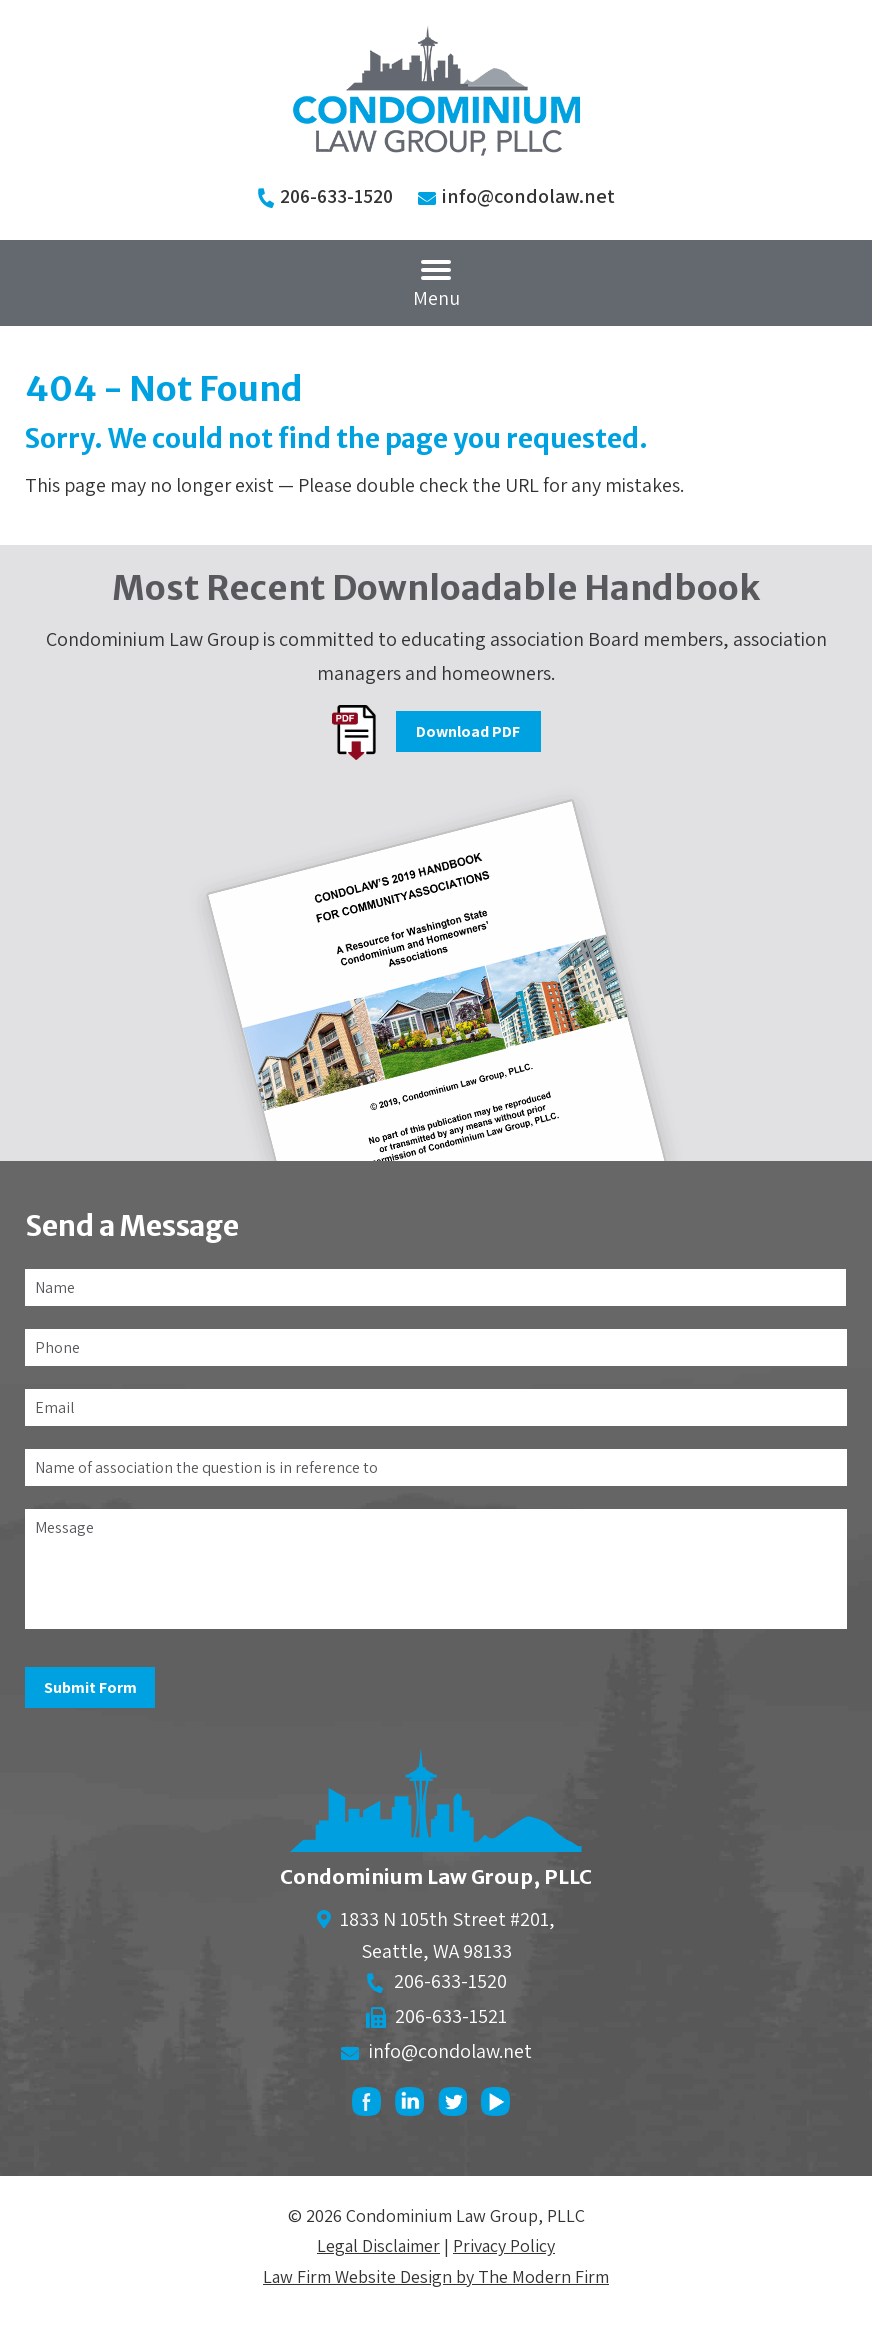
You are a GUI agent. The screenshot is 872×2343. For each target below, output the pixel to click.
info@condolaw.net (528, 196)
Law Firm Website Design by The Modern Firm (436, 2276)
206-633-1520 (336, 196)
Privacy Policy (504, 2245)
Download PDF (468, 731)
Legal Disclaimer (378, 2245)
